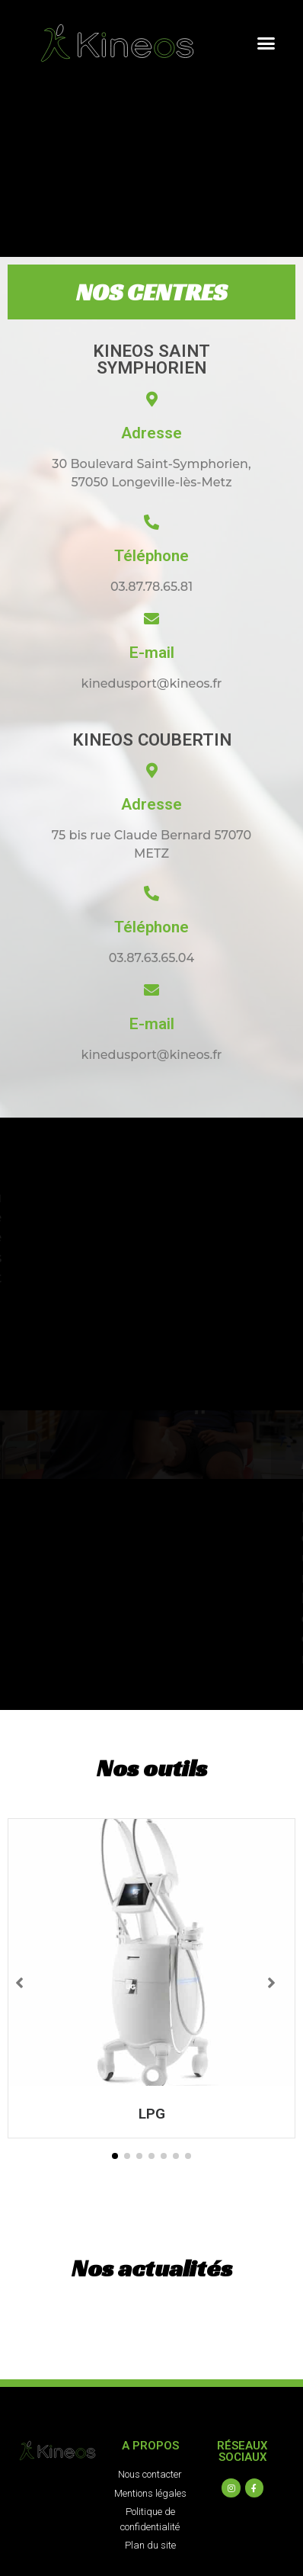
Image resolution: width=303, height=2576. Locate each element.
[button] (266, 43)
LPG (152, 2113)
